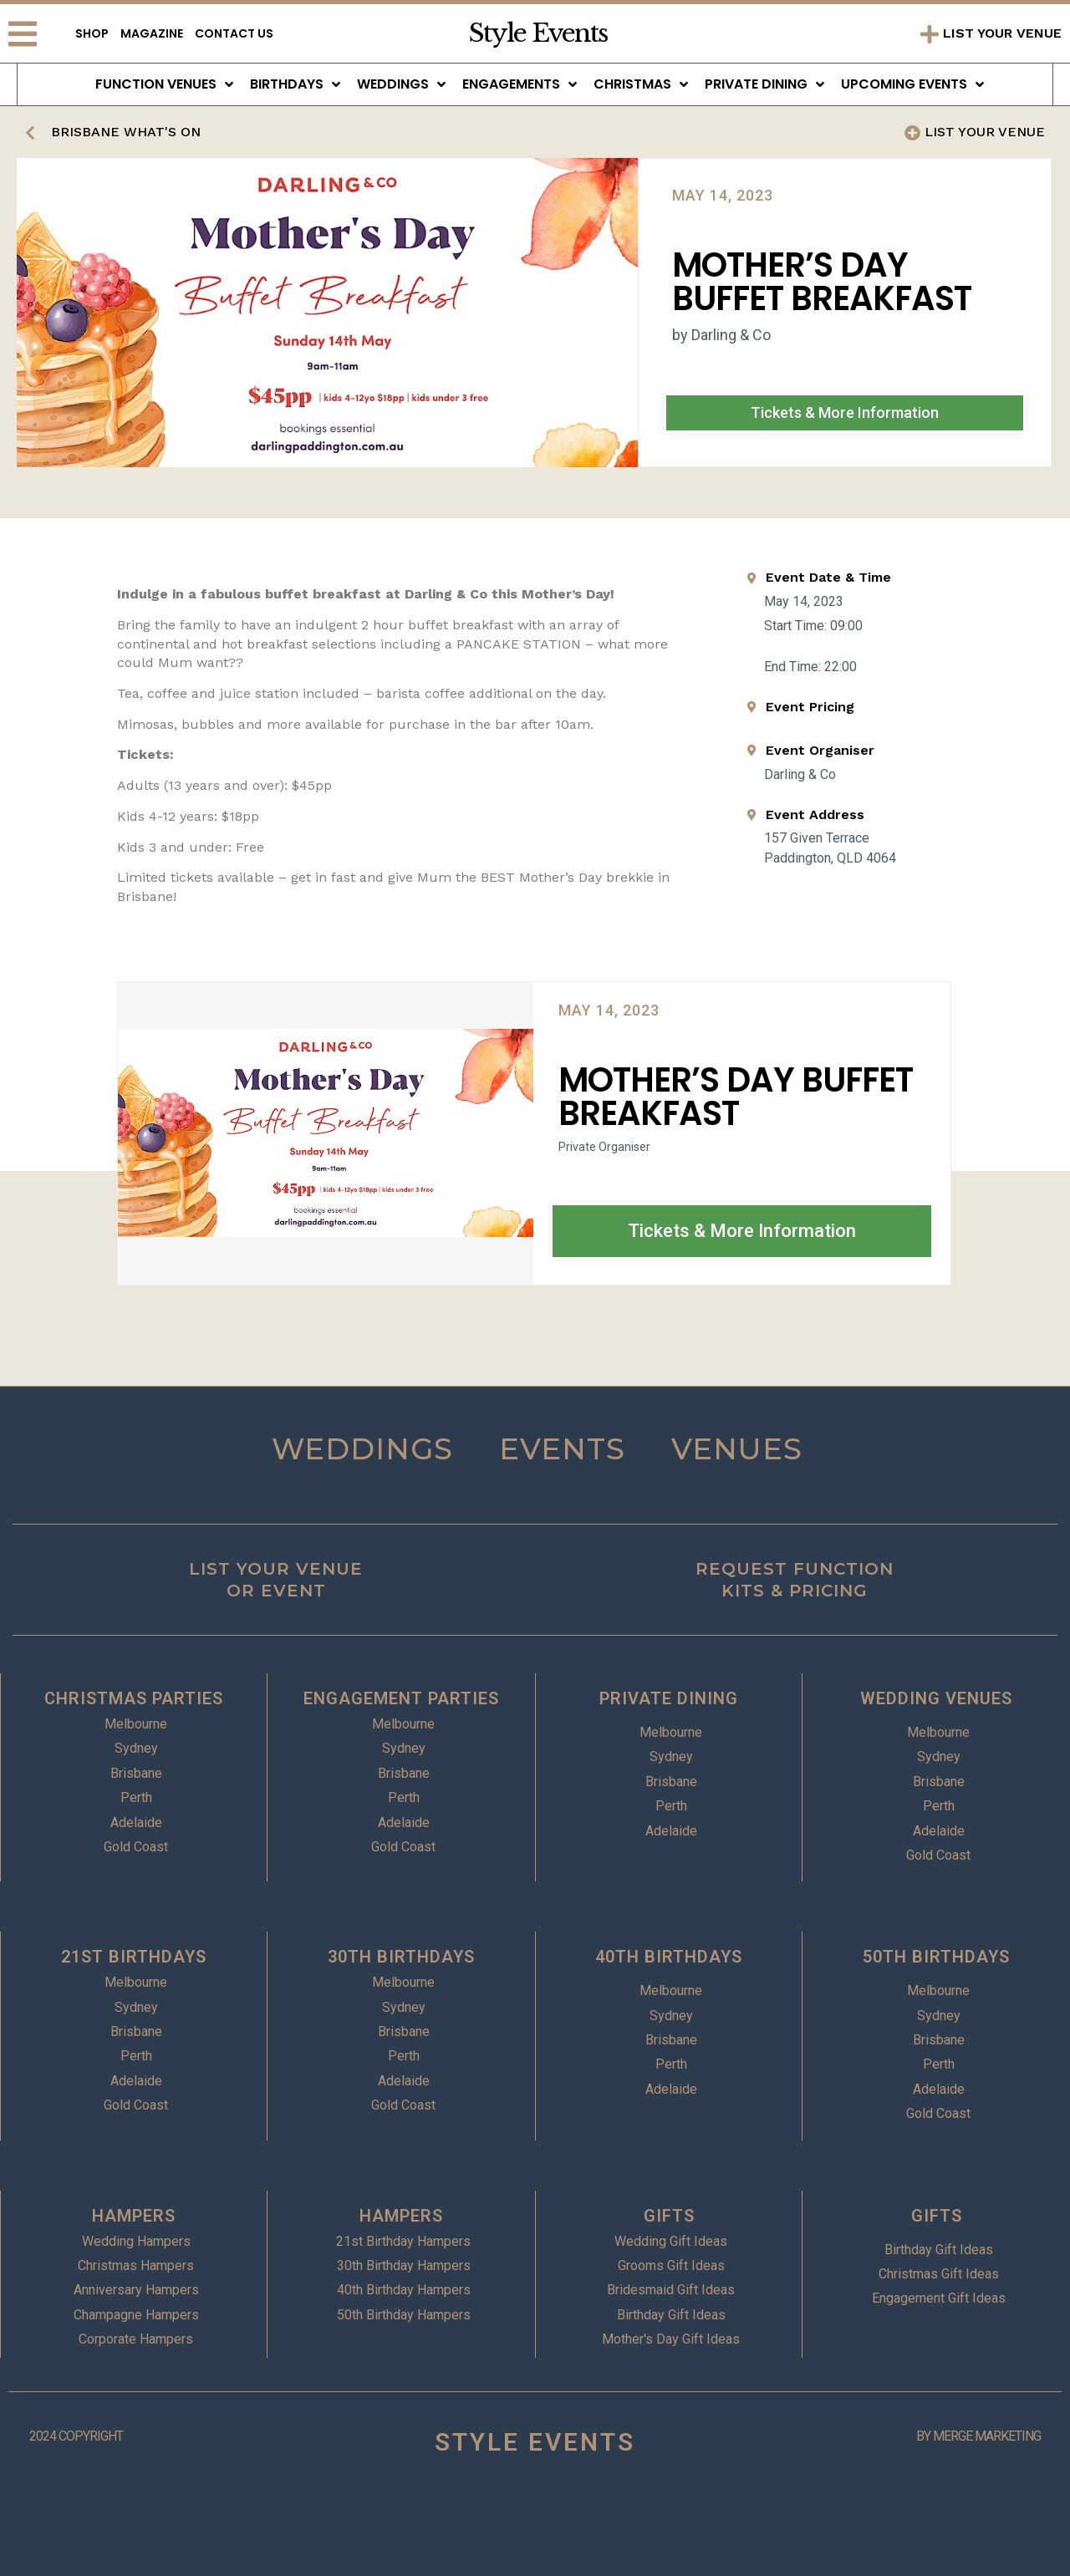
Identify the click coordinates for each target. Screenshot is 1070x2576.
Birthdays (295, 84)
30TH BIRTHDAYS (401, 1957)
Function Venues (164, 84)
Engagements (519, 84)
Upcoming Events (912, 84)
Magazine (151, 33)
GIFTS (669, 2216)
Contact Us (234, 33)
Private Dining (764, 84)
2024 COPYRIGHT (76, 2436)
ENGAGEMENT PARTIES (401, 1698)
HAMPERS (134, 2216)
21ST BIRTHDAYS (133, 1957)
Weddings (401, 84)
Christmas (641, 84)
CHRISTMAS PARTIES (133, 1698)
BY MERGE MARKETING (978, 2436)
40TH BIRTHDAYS (668, 1957)
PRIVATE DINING (668, 1698)
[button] (845, 413)
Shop (92, 33)
